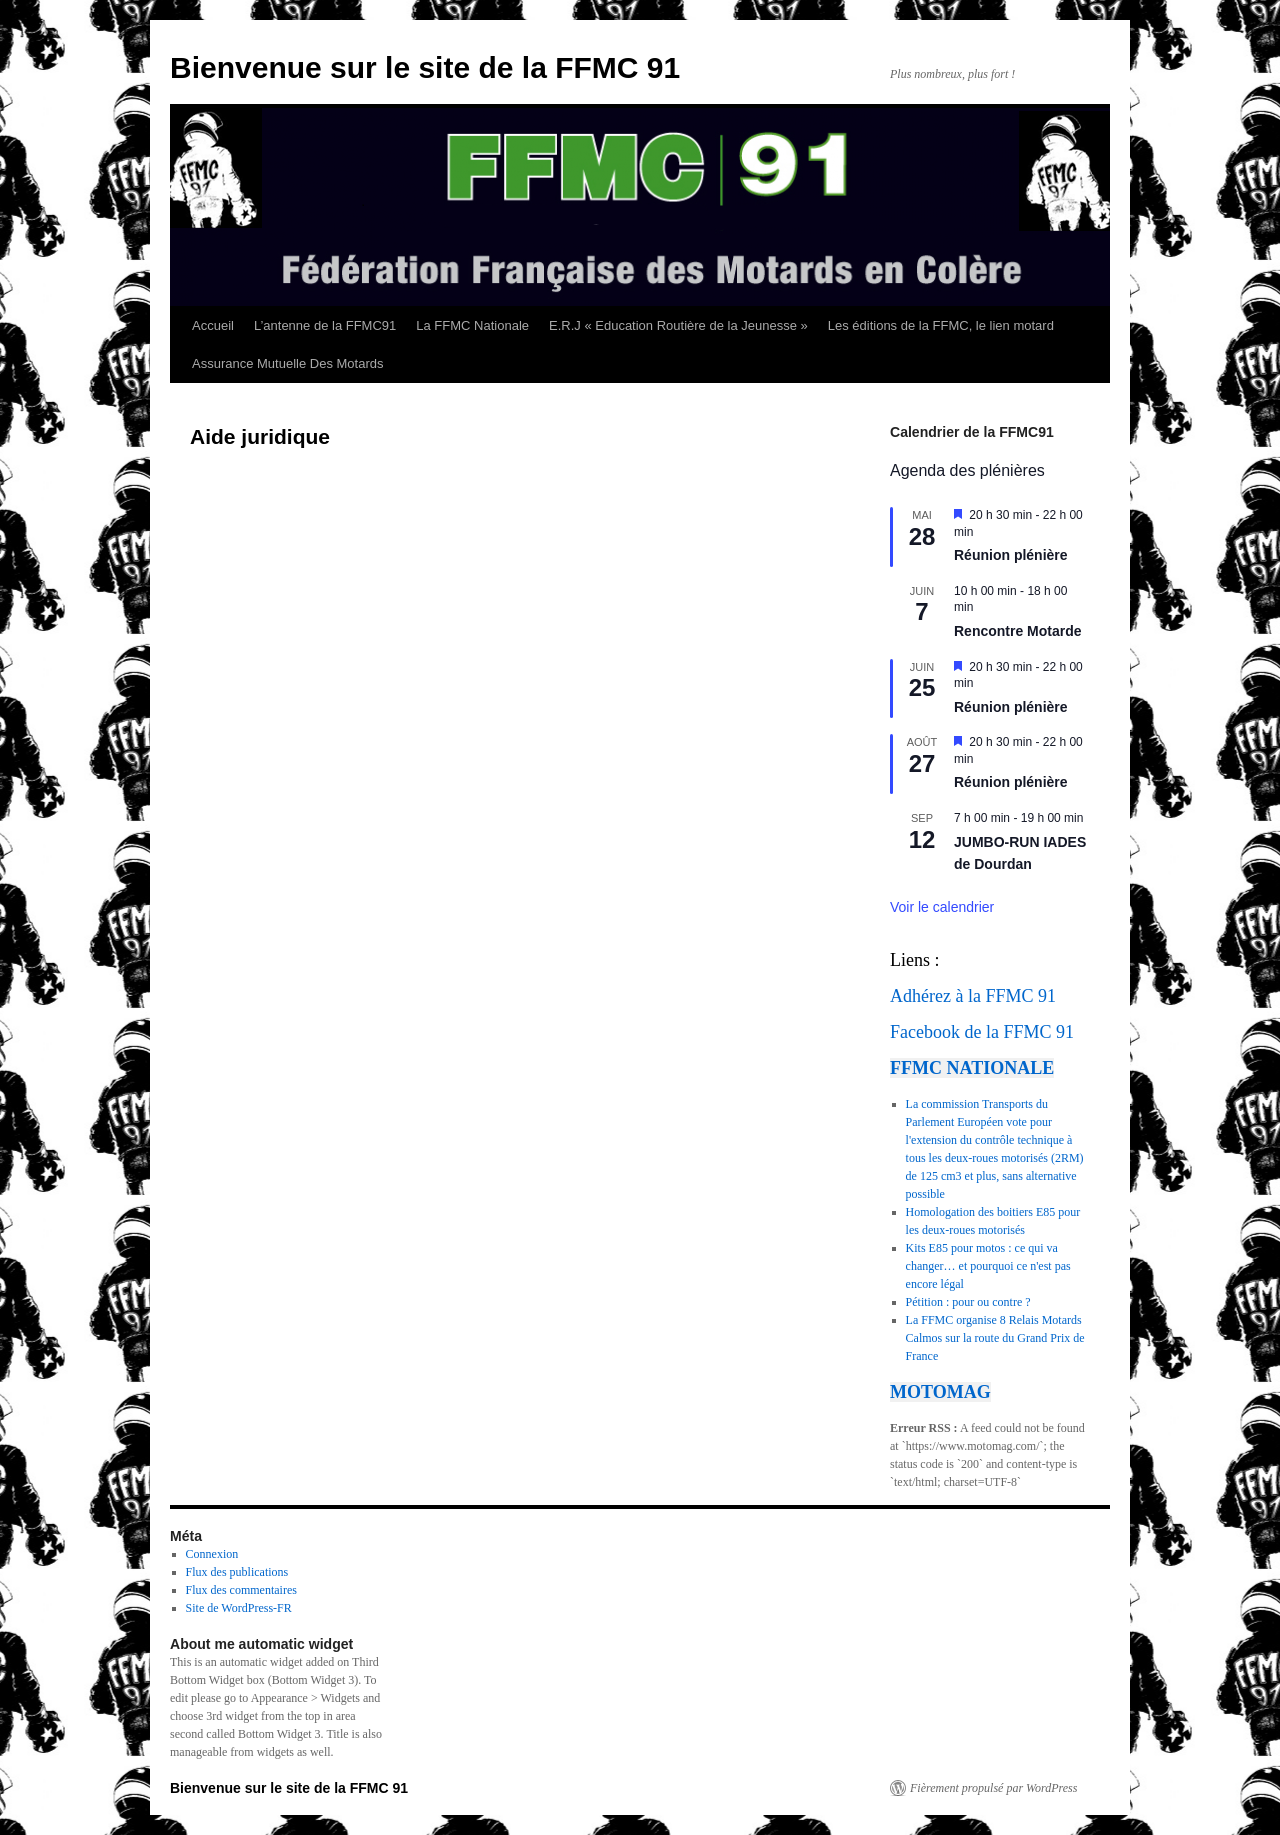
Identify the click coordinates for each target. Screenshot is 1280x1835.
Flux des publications (237, 1572)
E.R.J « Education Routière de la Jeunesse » (678, 325)
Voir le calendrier (942, 907)
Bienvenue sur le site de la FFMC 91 (425, 67)
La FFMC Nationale (472, 325)
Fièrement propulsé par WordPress (993, 1788)
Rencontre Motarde (1018, 631)
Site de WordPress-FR (239, 1608)
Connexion (212, 1554)
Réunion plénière (1011, 555)
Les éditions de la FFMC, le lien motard (941, 325)
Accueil (213, 325)
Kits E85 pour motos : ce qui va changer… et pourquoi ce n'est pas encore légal (988, 1266)
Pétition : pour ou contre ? (968, 1302)
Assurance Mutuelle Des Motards (287, 363)
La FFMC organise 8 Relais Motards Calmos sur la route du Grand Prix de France (995, 1338)
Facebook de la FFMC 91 (982, 1032)
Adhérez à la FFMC (961, 996)
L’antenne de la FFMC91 (325, 325)
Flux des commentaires (241, 1590)
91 (1047, 996)
